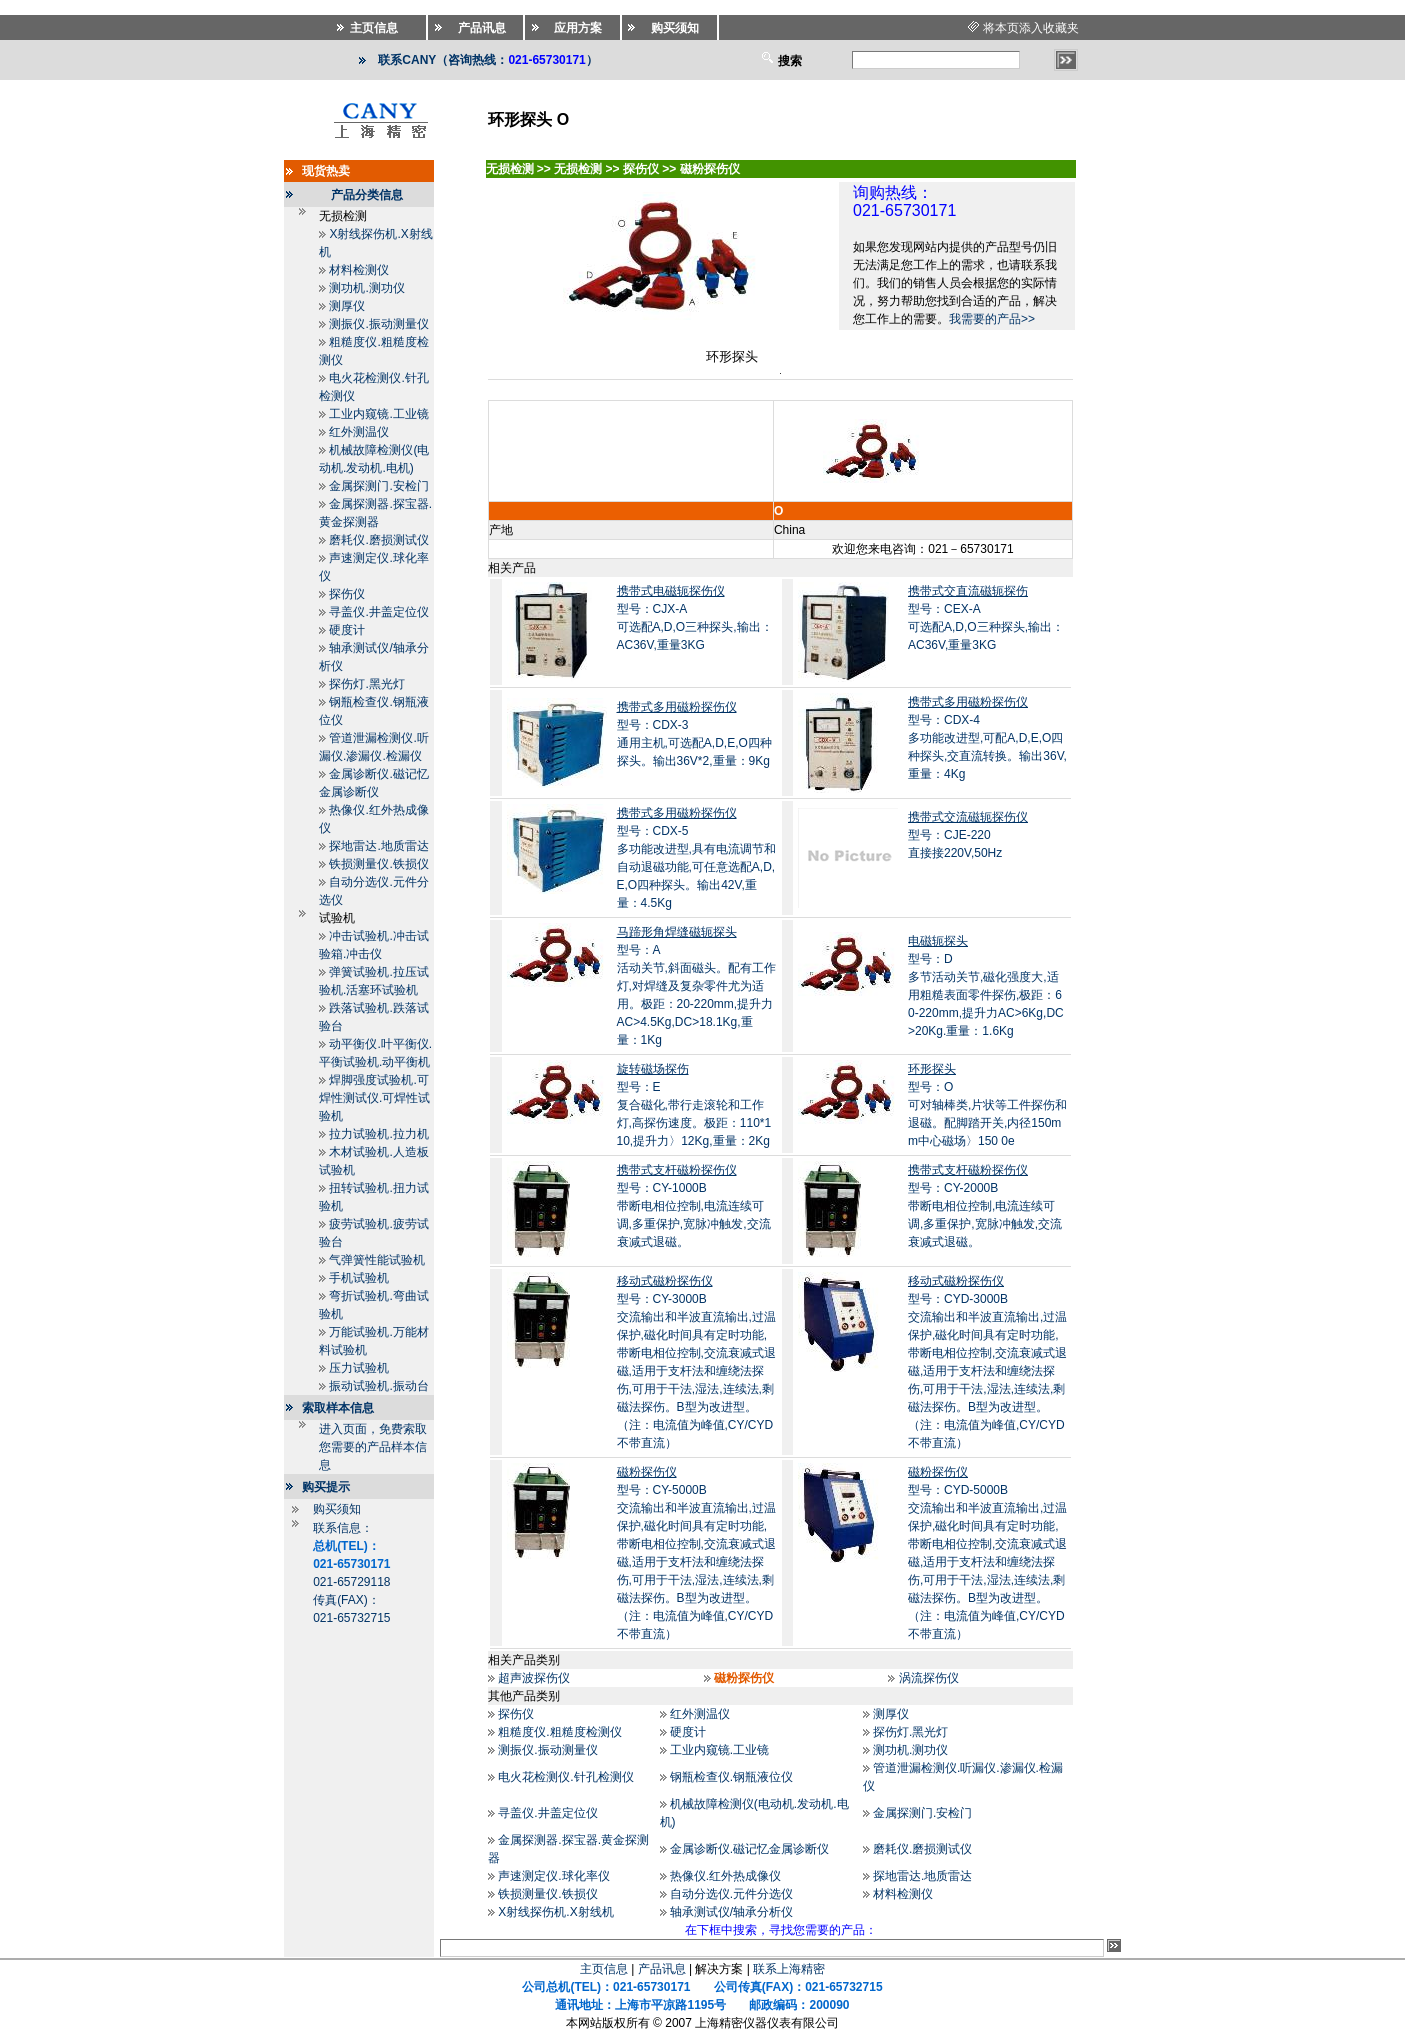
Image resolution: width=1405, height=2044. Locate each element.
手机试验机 (359, 1278)
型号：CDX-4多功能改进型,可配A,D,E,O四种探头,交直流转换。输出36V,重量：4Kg (987, 738)
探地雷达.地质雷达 (378, 846)
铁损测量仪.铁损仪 (378, 864)
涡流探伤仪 (929, 1678)
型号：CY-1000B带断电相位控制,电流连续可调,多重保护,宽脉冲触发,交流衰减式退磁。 (694, 1206)
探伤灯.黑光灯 (366, 684)
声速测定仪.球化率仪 (553, 1876)
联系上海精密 (789, 1969)
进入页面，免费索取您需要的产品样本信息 (373, 1447)
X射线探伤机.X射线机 (555, 1912)
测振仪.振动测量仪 (378, 324)
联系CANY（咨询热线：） (487, 60)
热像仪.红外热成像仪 (725, 1876)
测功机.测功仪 (366, 288)
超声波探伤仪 (534, 1678)
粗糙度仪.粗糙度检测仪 (559, 1732)
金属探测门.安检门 (378, 486)
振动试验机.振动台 (378, 1386)
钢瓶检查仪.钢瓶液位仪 (731, 1777)
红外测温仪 (359, 432)
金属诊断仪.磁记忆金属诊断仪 (749, 1849)
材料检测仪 (359, 270)
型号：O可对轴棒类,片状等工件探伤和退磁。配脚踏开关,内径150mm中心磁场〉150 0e (987, 1105)
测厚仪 (347, 306)
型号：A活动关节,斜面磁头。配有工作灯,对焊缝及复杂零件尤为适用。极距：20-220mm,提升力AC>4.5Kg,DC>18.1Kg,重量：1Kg (696, 986)
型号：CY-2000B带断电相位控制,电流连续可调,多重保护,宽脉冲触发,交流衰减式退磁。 (985, 1206)
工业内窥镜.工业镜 (378, 414)
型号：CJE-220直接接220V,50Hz (968, 835)
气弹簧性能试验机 (377, 1260)
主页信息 (604, 1969)
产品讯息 (662, 1969)
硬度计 (347, 630)
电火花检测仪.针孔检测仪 (565, 1777)
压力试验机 (359, 1368)
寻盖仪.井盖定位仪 (378, 612)
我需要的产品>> (992, 319)
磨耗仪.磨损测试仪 (378, 540)
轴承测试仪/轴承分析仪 (731, 1912)
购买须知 (337, 1509)
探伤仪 (347, 594)
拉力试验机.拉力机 (378, 1134)
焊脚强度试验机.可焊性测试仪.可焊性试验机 (374, 1098)
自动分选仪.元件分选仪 (731, 1894)
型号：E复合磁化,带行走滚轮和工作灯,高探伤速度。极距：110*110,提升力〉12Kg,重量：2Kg (694, 1105)
